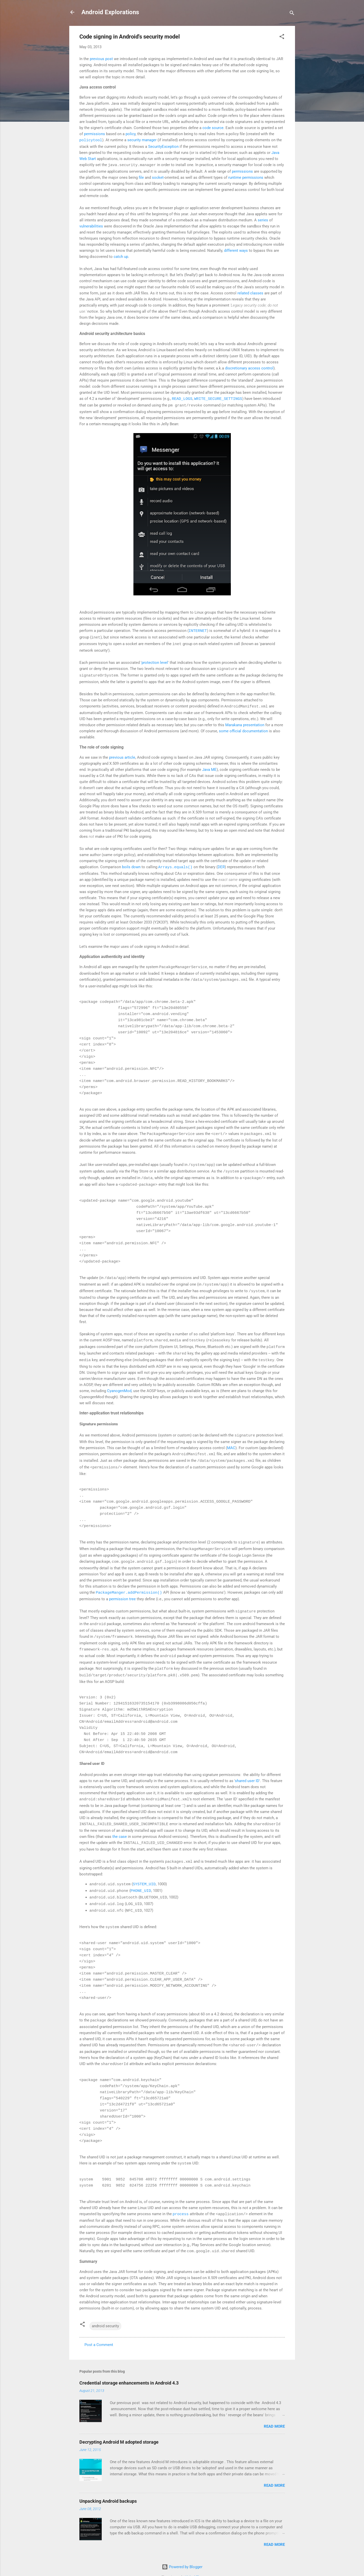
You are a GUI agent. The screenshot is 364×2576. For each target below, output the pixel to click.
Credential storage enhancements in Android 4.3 (129, 2368)
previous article (122, 755)
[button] (282, 37)
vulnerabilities (91, 225)
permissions (94, 134)
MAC (231, 1441)
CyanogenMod (119, 1384)
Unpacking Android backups (108, 2487)
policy (130, 134)
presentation (253, 722)
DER (221, 864)
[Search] (292, 14)
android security (105, 2311)
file (141, 177)
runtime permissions (245, 177)
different (231, 250)
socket (158, 177)
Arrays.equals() (175, 864)
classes (256, 292)
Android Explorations (110, 12)
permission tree (122, 1590)
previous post (101, 59)
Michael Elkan (194, 2562)
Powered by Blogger (182, 2552)
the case (119, 1826)
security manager (142, 140)
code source (212, 128)
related (243, 292)
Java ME (209, 767)
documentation (255, 728)
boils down (131, 864)
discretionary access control (249, 367)
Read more (274, 2412)
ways (243, 250)
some (224, 728)
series (263, 219)
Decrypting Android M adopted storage (119, 2427)
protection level (155, 661)
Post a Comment (98, 2330)
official (235, 728)
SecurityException (163, 146)
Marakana (233, 722)
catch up (121, 256)
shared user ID (247, 1770)
